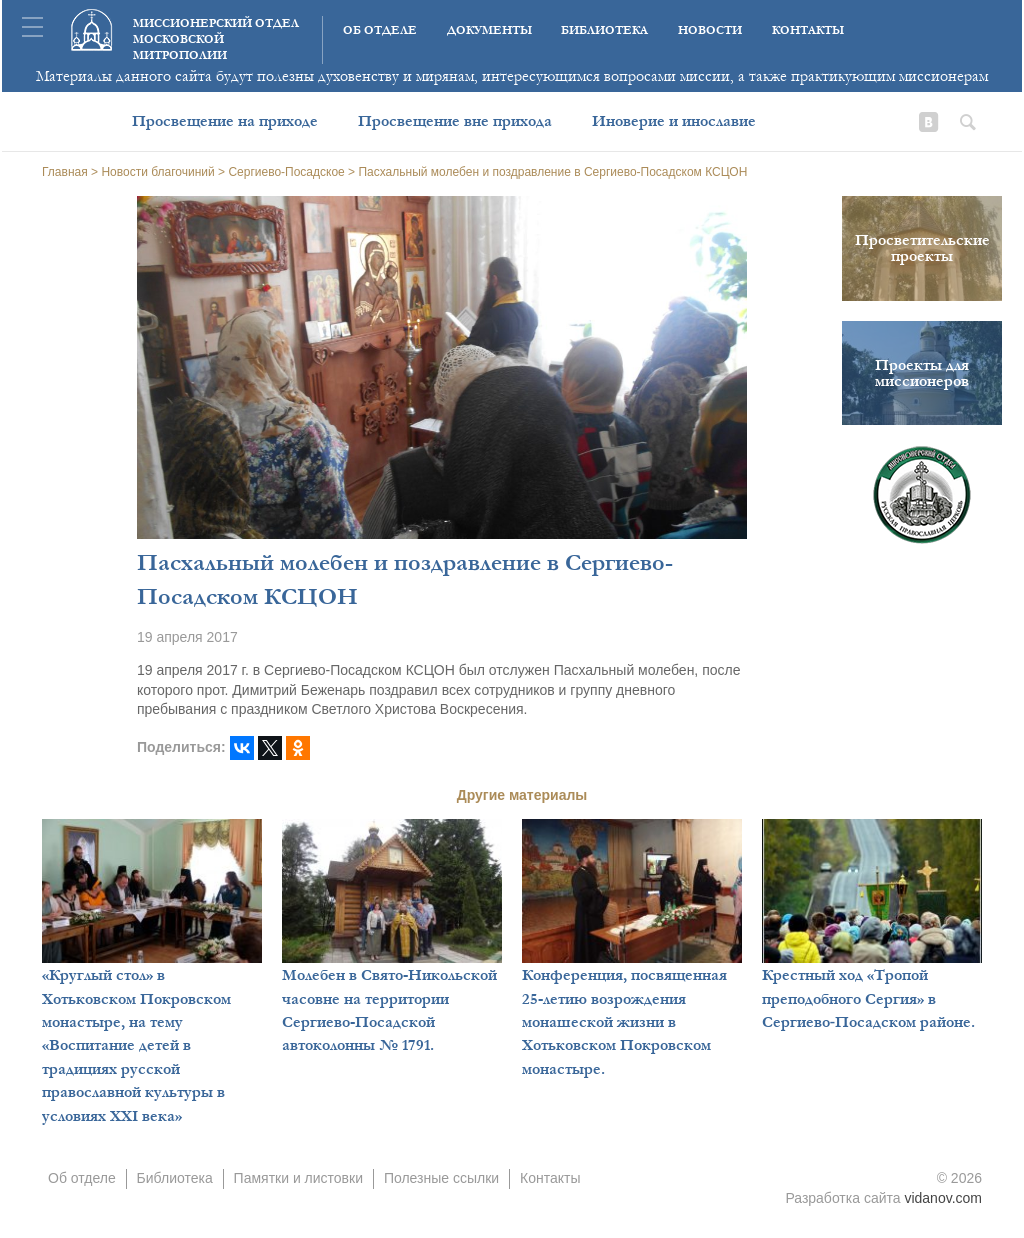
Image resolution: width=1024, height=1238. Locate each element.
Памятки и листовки (298, 1178)
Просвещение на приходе (225, 121)
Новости (710, 30)
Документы (489, 30)
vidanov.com (943, 1198)
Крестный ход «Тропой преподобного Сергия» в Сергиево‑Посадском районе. (868, 998)
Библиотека (604, 30)
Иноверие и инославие (674, 121)
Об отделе (380, 30)
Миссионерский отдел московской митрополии (216, 39)
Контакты (808, 30)
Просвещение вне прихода (455, 121)
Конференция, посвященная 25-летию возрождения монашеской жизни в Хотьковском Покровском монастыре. (624, 1022)
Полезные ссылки (441, 1178)
